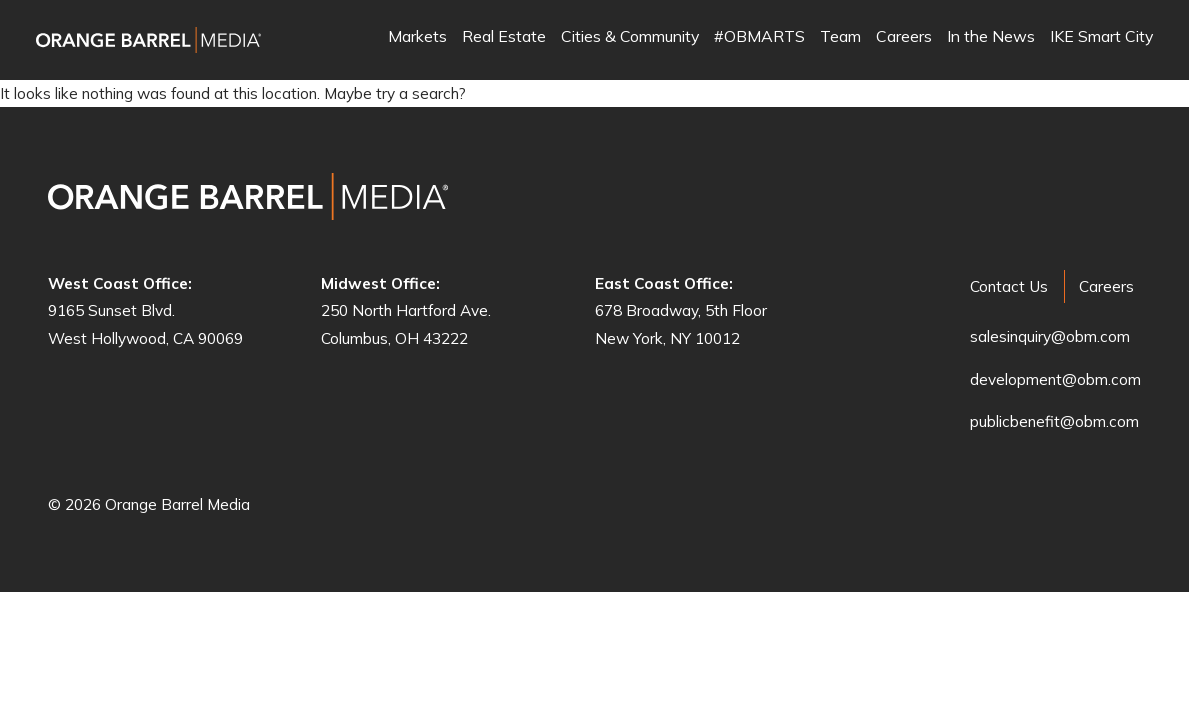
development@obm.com (1055, 379)
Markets (417, 37)
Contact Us (1009, 286)
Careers (904, 37)
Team (840, 37)
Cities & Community (630, 37)
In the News (991, 37)
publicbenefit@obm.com (1054, 421)
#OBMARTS (759, 37)
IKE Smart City (1101, 37)
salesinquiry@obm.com (1050, 336)
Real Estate (504, 37)
